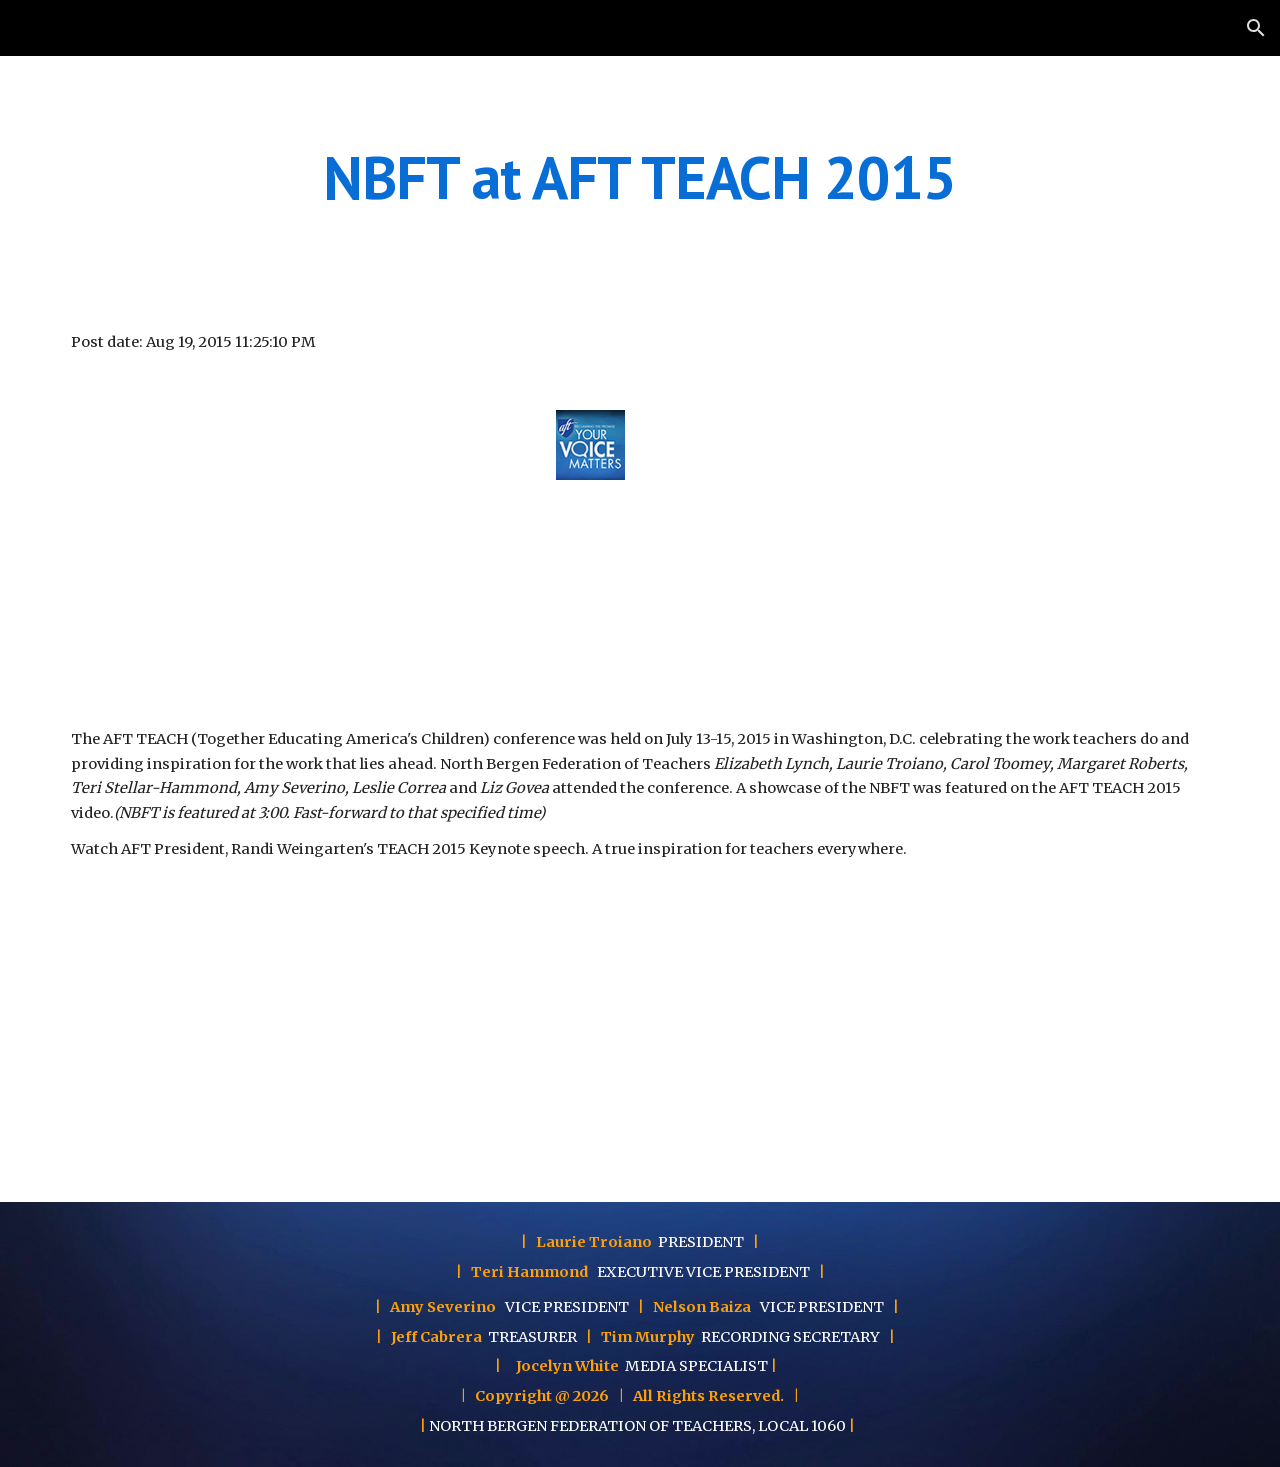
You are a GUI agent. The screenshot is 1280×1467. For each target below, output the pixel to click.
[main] (640, 177)
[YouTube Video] (295, 540)
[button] (1256, 28)
